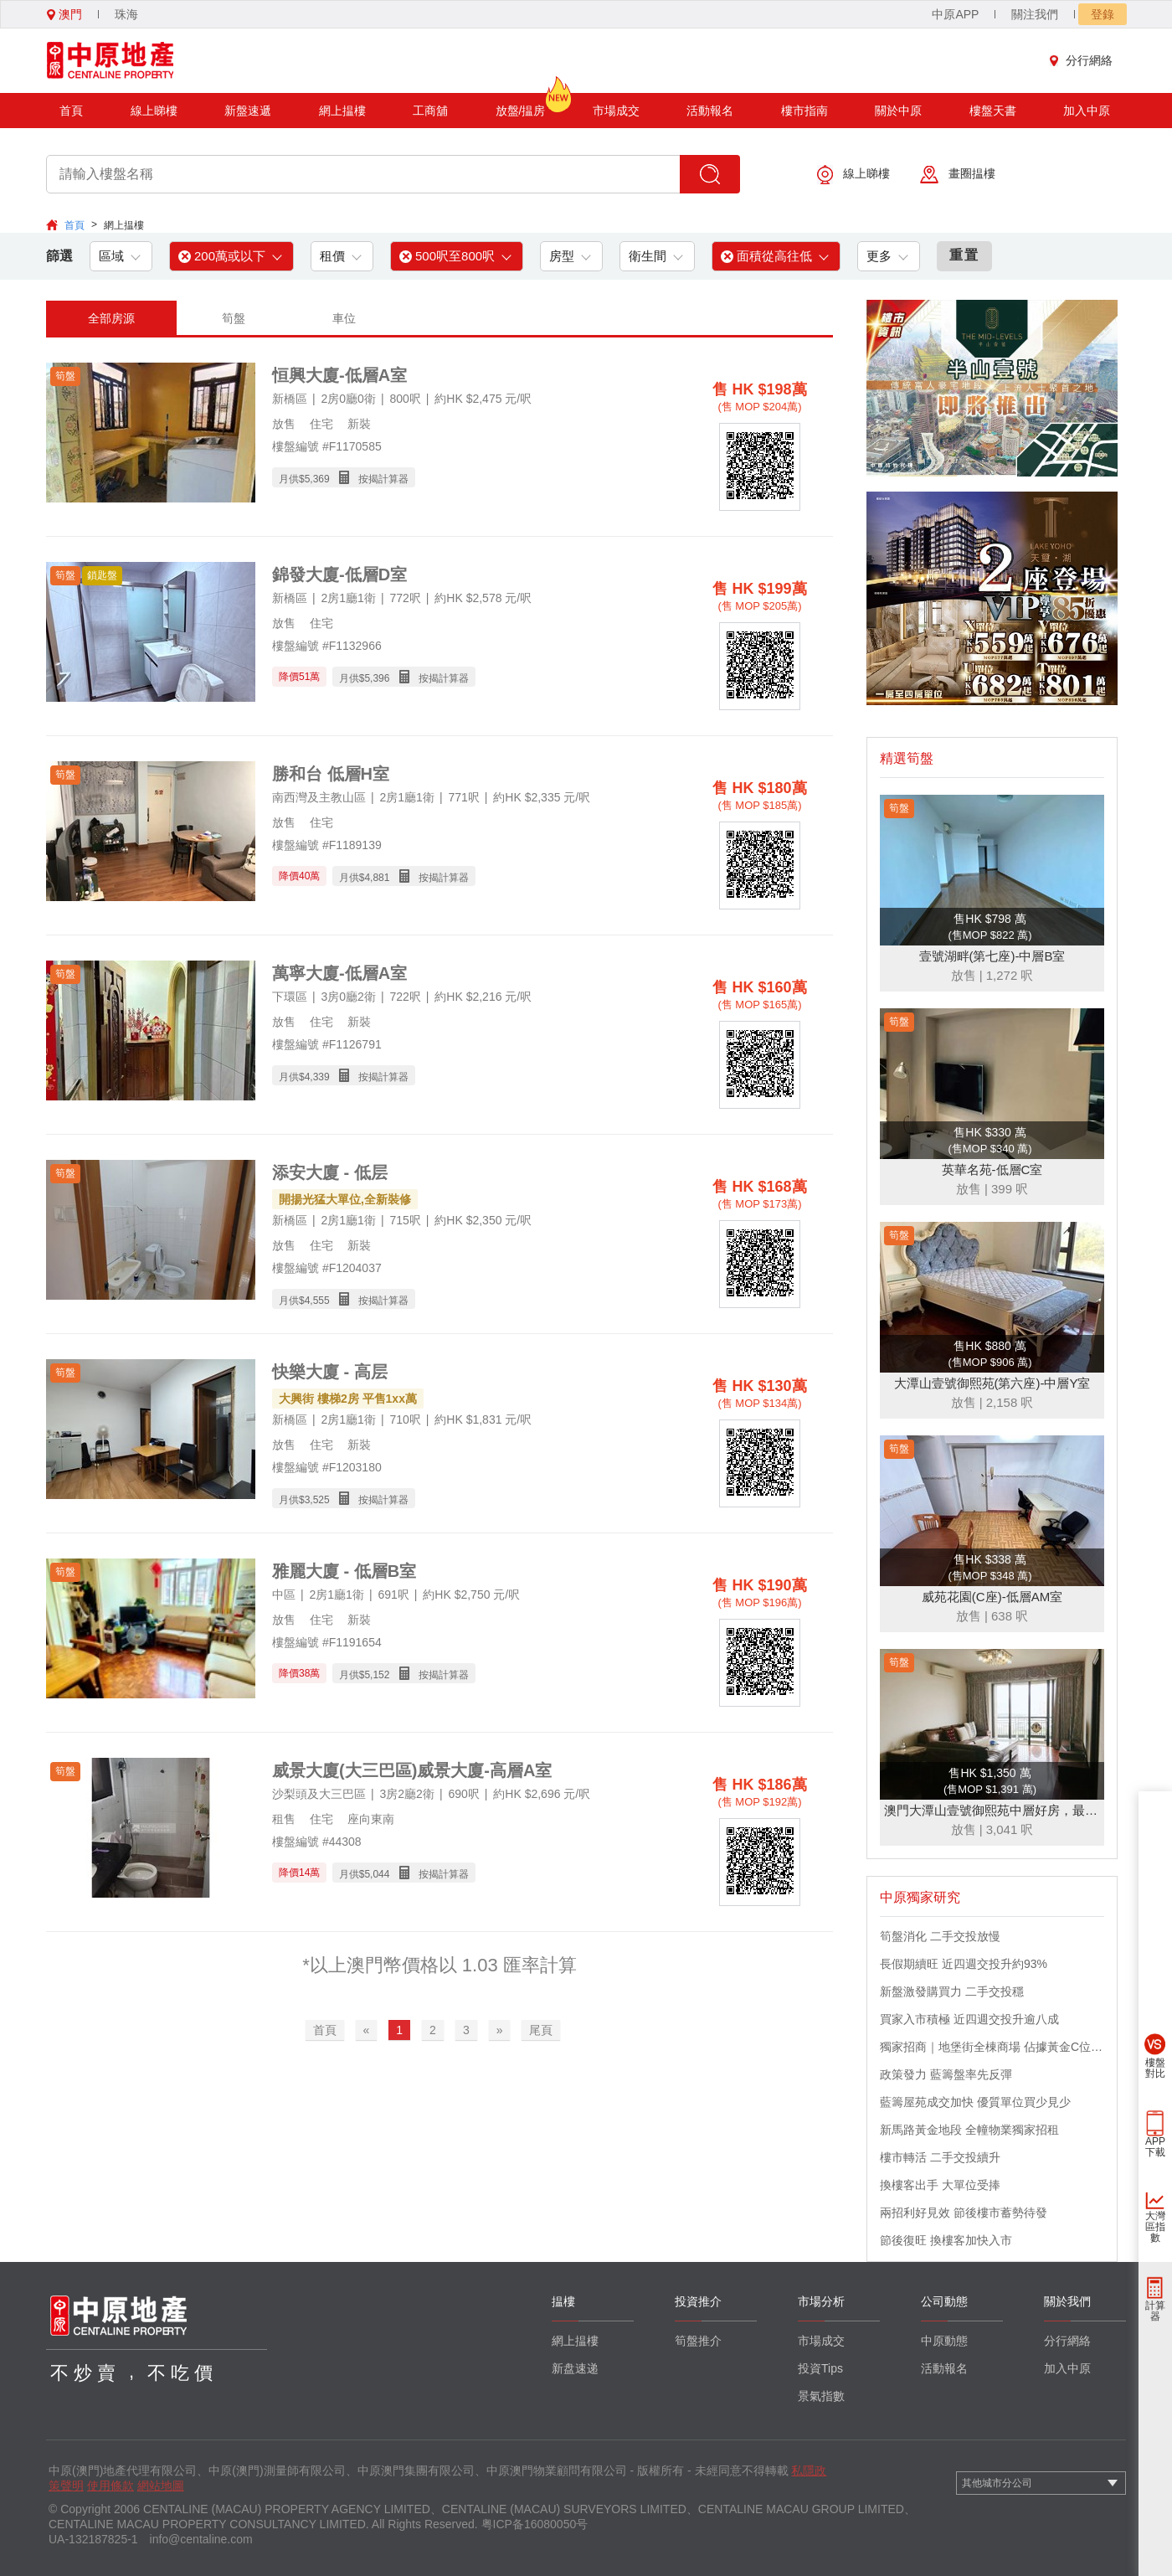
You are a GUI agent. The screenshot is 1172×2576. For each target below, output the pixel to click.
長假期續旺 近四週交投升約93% (963, 1964)
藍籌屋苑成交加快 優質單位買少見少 (975, 2102)
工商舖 (430, 110)
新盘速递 (575, 2368)
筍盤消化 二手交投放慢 (940, 1936)
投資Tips (820, 2368)
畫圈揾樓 (957, 174)
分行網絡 (1085, 60)
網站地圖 (160, 2485)
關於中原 (898, 110)
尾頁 (541, 2030)
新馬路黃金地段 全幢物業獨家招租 (969, 2129)
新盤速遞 (247, 110)
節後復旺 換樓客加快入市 (946, 2240)
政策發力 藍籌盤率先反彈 (946, 2074)
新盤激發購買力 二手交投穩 (952, 1991)
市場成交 (616, 110)
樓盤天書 (992, 110)
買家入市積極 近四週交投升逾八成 (969, 2019)
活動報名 (709, 110)
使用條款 (110, 2485)
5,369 (317, 479)
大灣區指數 (1155, 2227)
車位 (344, 318)
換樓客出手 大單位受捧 (940, 2185)
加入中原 (1086, 110)
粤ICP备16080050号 (535, 2524)
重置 (964, 255)
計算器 (1155, 2311)
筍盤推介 (698, 2340)
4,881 (376, 878)
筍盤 (233, 318)
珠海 (126, 14)
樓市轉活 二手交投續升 (940, 2157)
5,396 (376, 678)
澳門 (64, 14)
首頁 (71, 110)
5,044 (376, 1874)
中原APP (955, 14)
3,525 (317, 1500)
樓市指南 (804, 110)
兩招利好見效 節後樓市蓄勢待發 (963, 2212)
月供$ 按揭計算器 (344, 478)
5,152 (376, 1675)
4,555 (317, 1300)
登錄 (1102, 14)
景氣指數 (821, 2396)
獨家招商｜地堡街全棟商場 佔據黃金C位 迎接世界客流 (992, 2046)
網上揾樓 (342, 110)
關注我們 (1034, 14)
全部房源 (111, 318)
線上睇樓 (154, 110)
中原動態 (944, 2340)
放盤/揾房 (521, 105)
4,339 (317, 1077)
